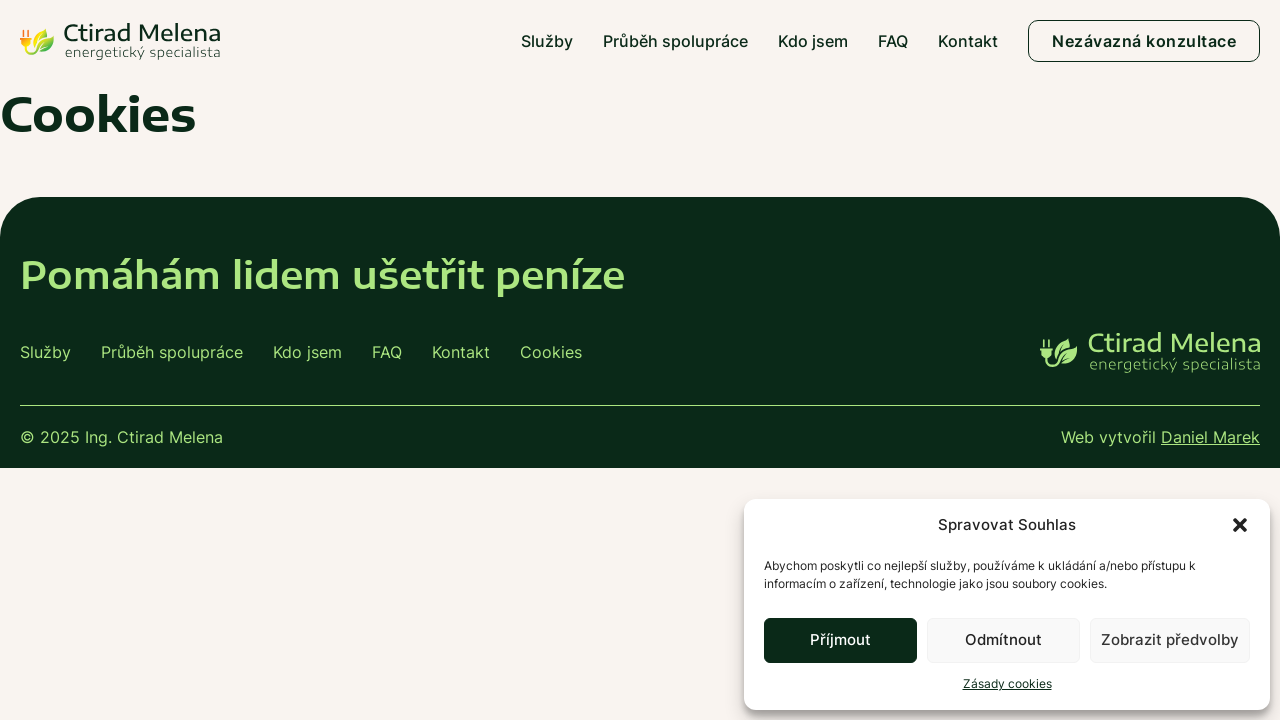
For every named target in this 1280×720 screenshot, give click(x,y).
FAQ (893, 41)
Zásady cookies (1007, 683)
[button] (1240, 525)
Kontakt (968, 41)
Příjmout (840, 639)
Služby (547, 41)
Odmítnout (1003, 639)
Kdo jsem (813, 41)
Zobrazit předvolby (1170, 639)
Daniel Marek (1210, 437)
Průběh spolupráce (675, 41)
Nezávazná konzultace (1144, 41)
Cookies (551, 352)
